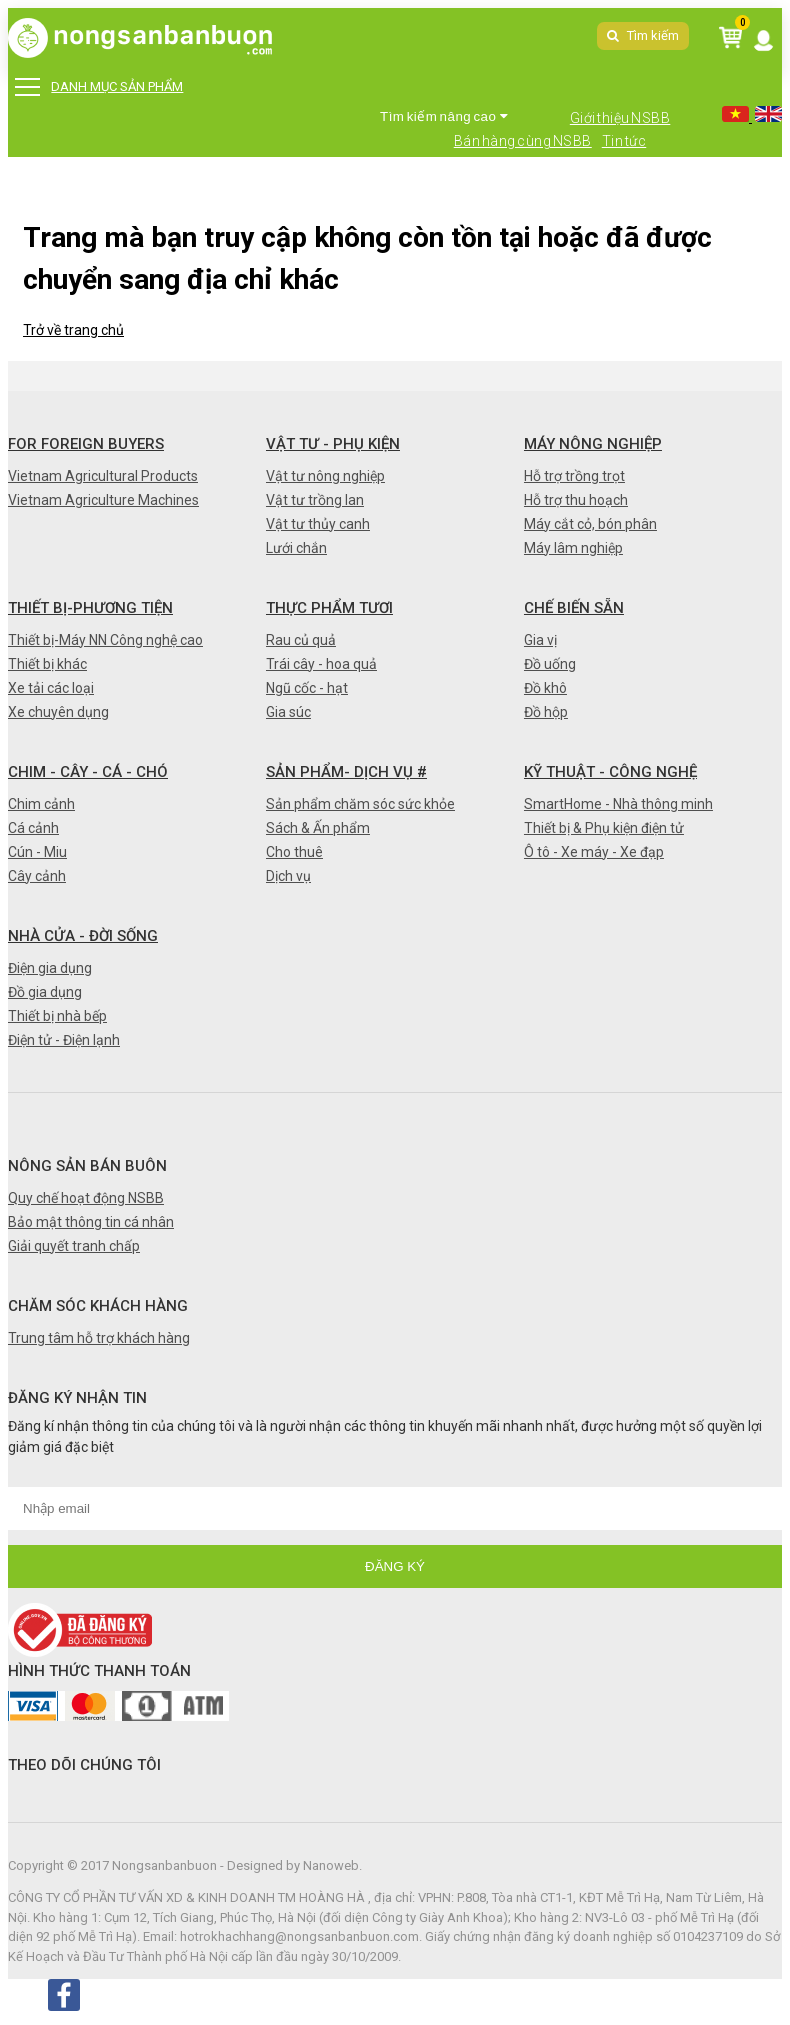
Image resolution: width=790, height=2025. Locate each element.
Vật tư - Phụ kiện (333, 444)
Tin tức (624, 141)
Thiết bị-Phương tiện (90, 608)
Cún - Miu (37, 852)
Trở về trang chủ (73, 330)
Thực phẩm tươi (329, 608)
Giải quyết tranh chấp (74, 1246)
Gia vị (540, 640)
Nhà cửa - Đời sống (83, 936)
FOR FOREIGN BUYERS (86, 444)
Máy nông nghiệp (593, 444)
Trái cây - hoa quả (321, 664)
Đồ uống (550, 664)
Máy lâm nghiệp (573, 548)
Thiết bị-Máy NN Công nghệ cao (105, 640)
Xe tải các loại (51, 688)
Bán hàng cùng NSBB (523, 141)
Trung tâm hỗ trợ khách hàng (99, 1338)
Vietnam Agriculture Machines (103, 500)
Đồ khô (545, 688)
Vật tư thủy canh (318, 524)
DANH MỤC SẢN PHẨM (98, 87)
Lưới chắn (296, 548)
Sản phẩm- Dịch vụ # (346, 772)
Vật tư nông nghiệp (325, 476)
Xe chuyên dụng (58, 712)
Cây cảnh (37, 876)
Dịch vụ (288, 876)
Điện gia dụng (50, 968)
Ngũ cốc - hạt (307, 688)
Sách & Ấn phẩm (318, 828)
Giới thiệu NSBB (620, 118)
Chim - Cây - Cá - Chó (88, 772)
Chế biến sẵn (574, 608)
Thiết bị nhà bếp (57, 1016)
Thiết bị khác (47, 664)
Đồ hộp (546, 712)
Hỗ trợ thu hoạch (576, 500)
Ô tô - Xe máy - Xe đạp (594, 852)
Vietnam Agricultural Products (103, 476)
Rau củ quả (301, 640)
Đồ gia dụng (45, 992)
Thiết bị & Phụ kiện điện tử (604, 828)
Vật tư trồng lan (315, 500)
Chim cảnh (41, 804)
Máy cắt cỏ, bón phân (590, 524)
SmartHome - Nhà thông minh (618, 804)
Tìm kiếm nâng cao (444, 116)
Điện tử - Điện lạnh (64, 1040)
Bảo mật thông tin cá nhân (91, 1222)
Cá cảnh (33, 828)
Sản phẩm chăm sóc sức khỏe (360, 804)
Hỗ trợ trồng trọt (574, 476)
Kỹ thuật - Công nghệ (610, 772)
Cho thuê (294, 852)
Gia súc (288, 712)
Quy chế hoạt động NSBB (86, 1198)
